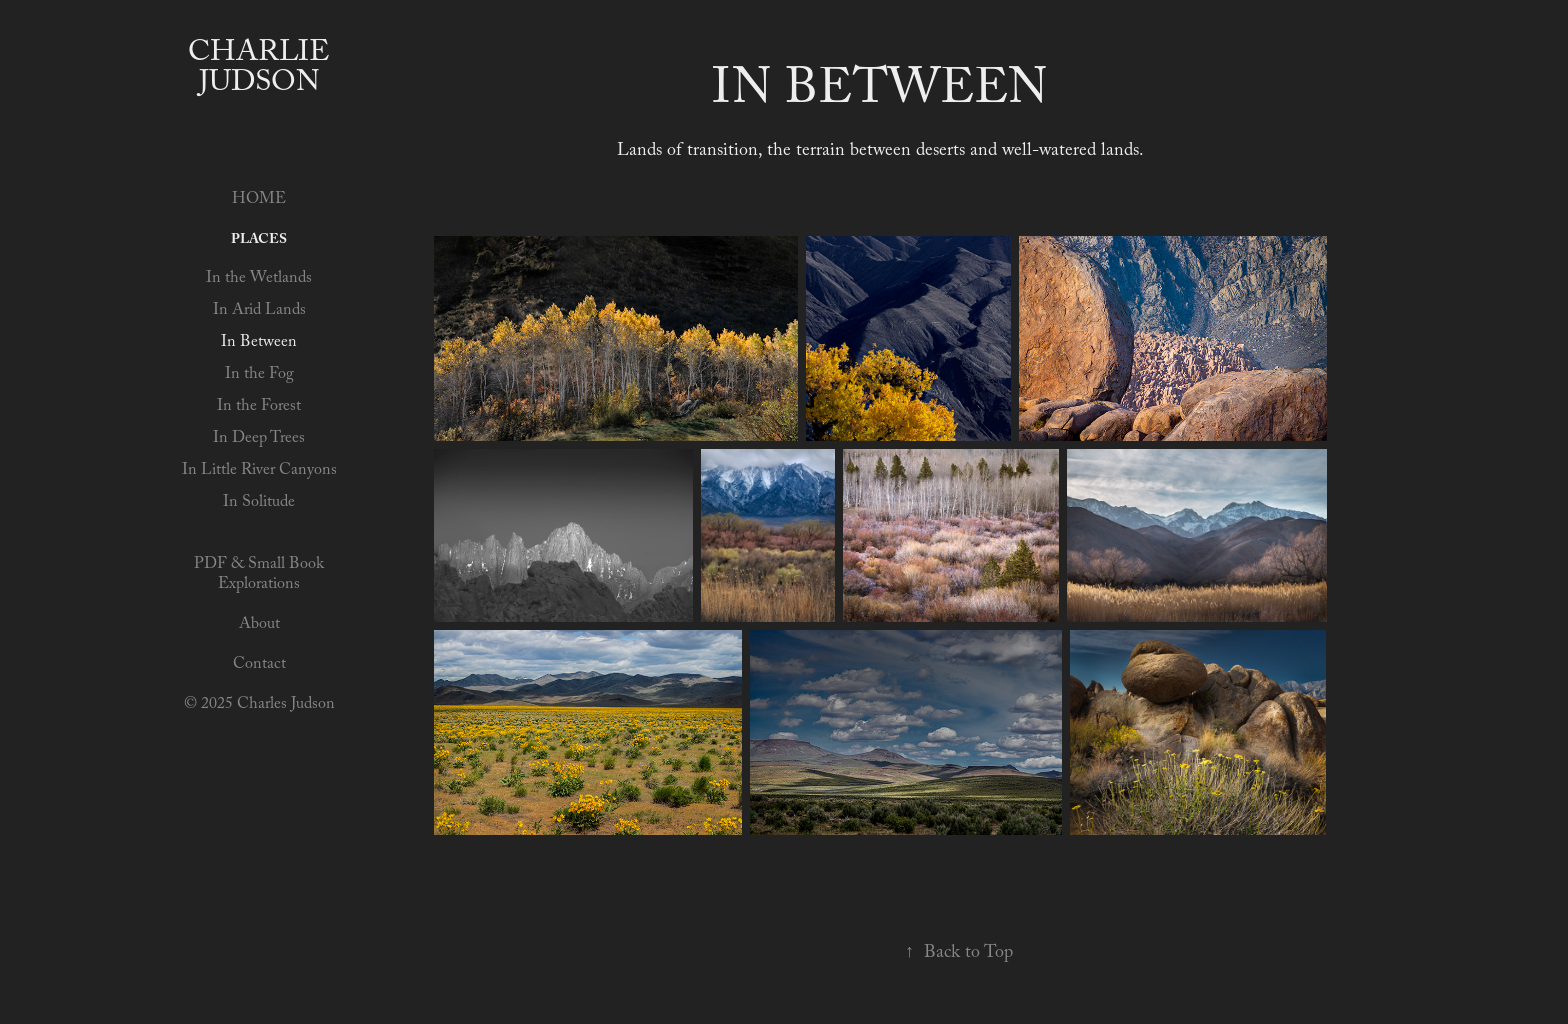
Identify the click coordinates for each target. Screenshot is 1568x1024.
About (259, 625)
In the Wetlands (259, 279)
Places (259, 241)
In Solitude (259, 503)
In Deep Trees (259, 439)
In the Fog (259, 375)
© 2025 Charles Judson (259, 705)
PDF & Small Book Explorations (259, 575)
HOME (259, 200)
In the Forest (259, 407)
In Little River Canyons (259, 471)
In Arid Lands (259, 311)
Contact (259, 665)
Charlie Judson (263, 70)
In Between (259, 343)
